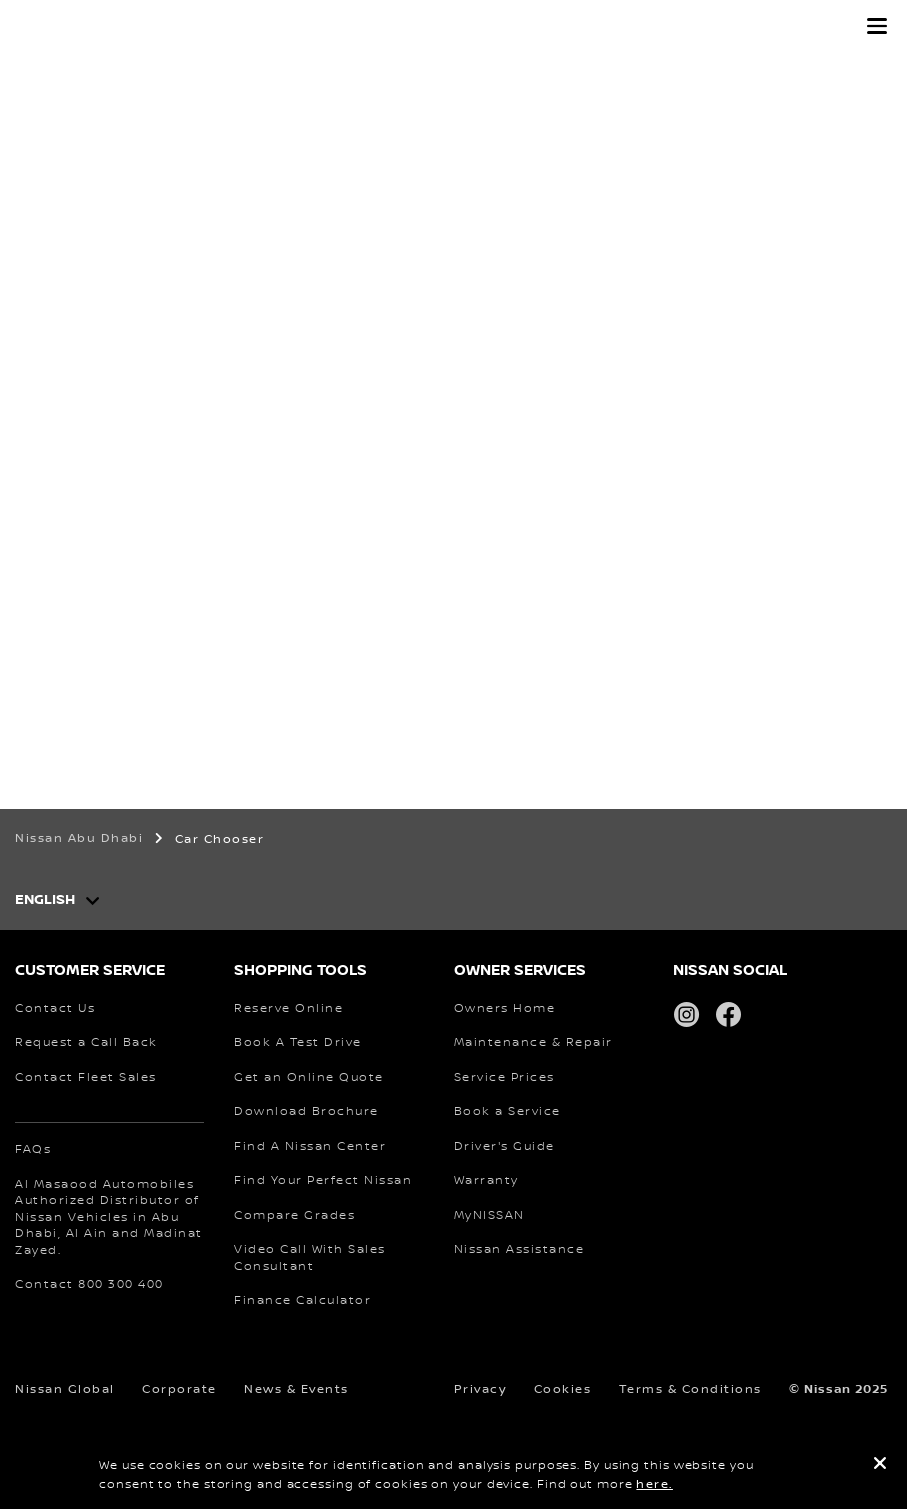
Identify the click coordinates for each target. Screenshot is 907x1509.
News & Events (296, 1389)
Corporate (179, 1389)
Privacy (480, 1389)
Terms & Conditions (690, 1389)
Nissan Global (65, 1389)
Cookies (563, 1389)
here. (654, 1484)
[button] (877, 26)
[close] (880, 1466)
